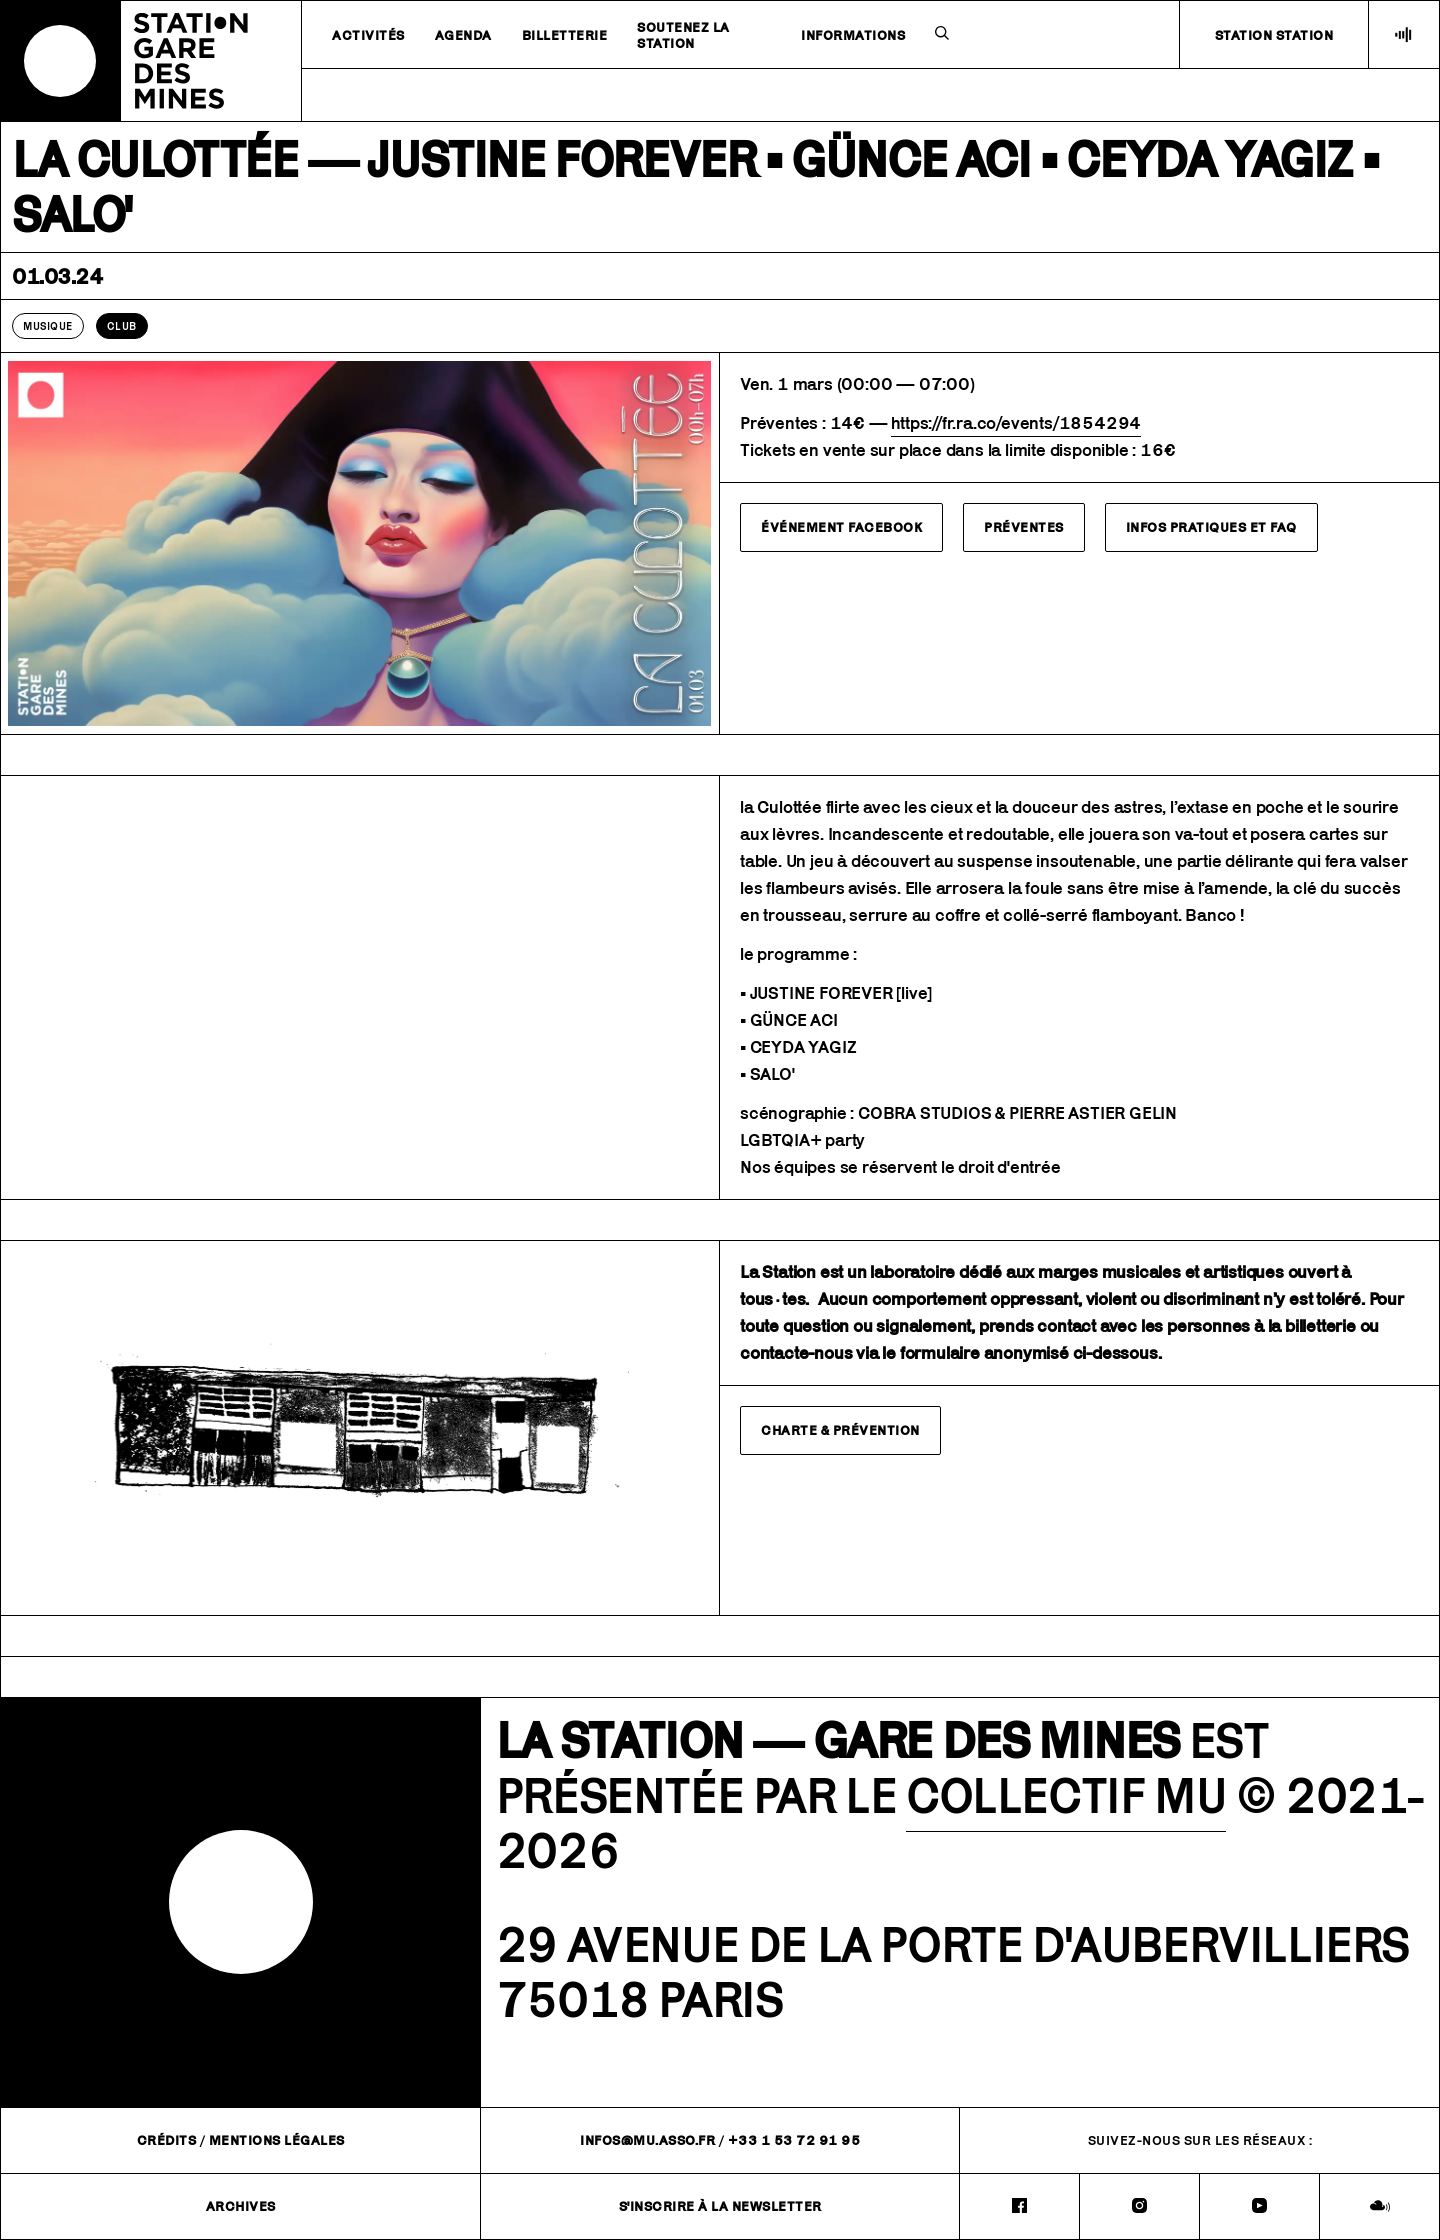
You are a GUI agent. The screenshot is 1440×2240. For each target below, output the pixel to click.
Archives (241, 2206)
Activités (368, 35)
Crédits (167, 2140)
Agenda (463, 35)
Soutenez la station (683, 35)
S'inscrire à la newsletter (720, 2206)
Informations (853, 35)
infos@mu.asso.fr (647, 2140)
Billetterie (565, 35)
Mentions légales (277, 2140)
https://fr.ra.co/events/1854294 (1016, 423)
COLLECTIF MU (1066, 1795)
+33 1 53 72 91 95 (794, 2140)
